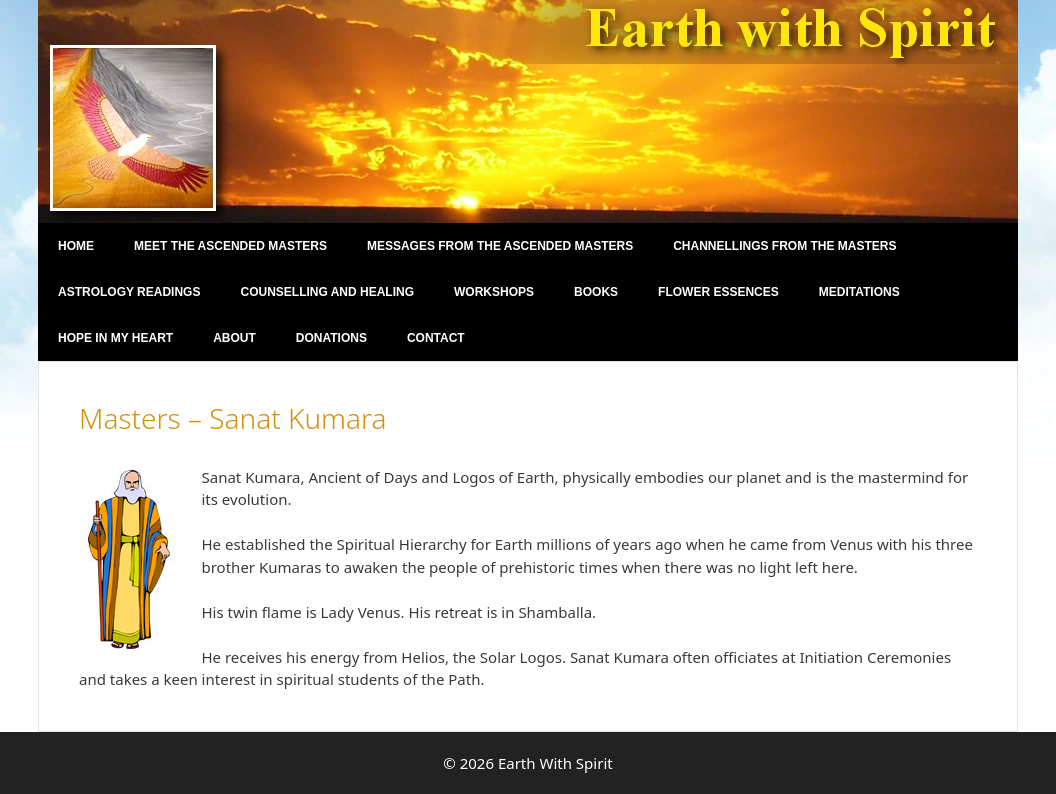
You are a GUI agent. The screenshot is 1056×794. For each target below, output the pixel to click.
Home (76, 246)
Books (596, 292)
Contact (436, 338)
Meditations (859, 292)
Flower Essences (718, 292)
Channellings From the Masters (784, 246)
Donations (331, 338)
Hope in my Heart (115, 338)
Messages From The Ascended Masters (500, 246)
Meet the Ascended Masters (230, 246)
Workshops (494, 292)
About (234, 338)
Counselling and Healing (327, 292)
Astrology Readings (129, 292)
